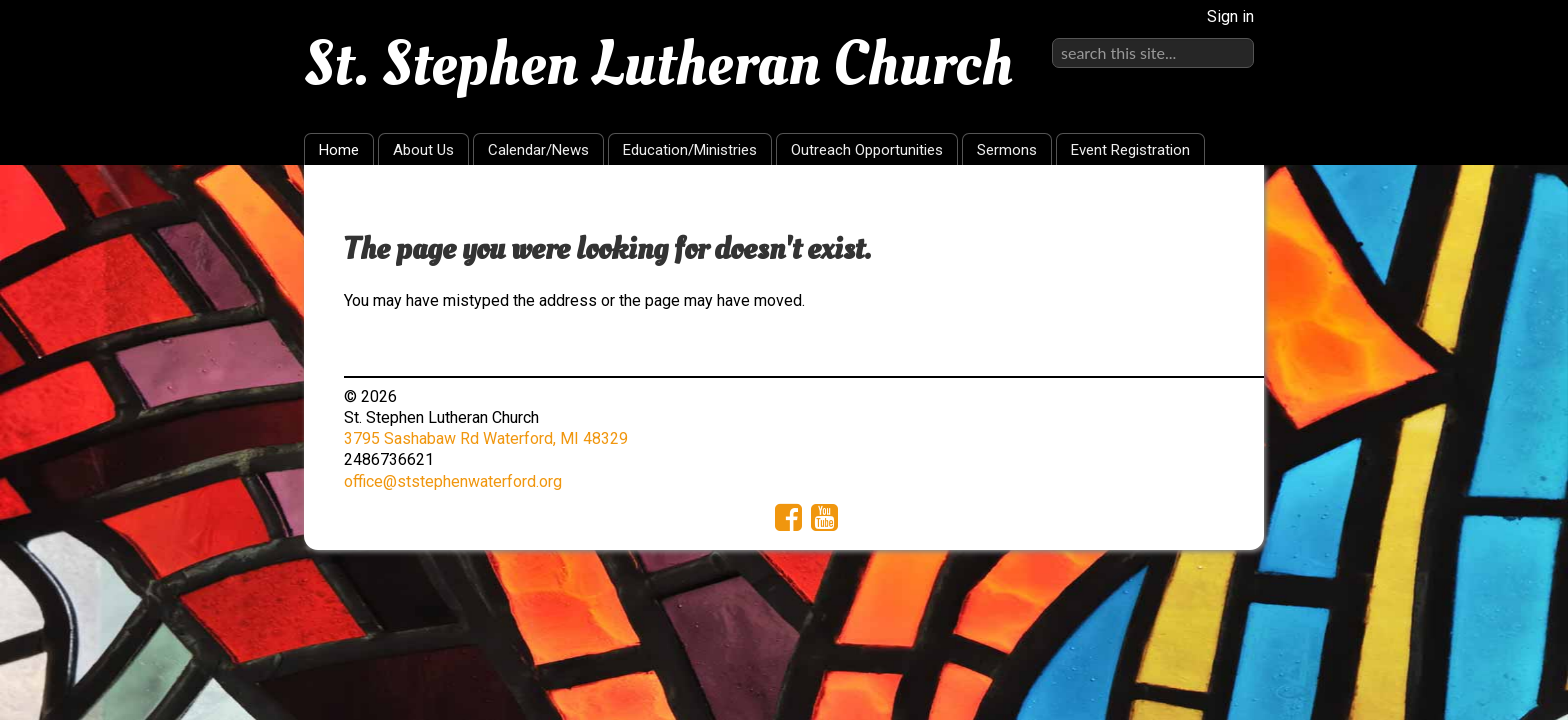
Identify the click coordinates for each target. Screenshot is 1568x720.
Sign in (1230, 16)
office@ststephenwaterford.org (453, 481)
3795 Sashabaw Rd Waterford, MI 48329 (486, 438)
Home (339, 150)
